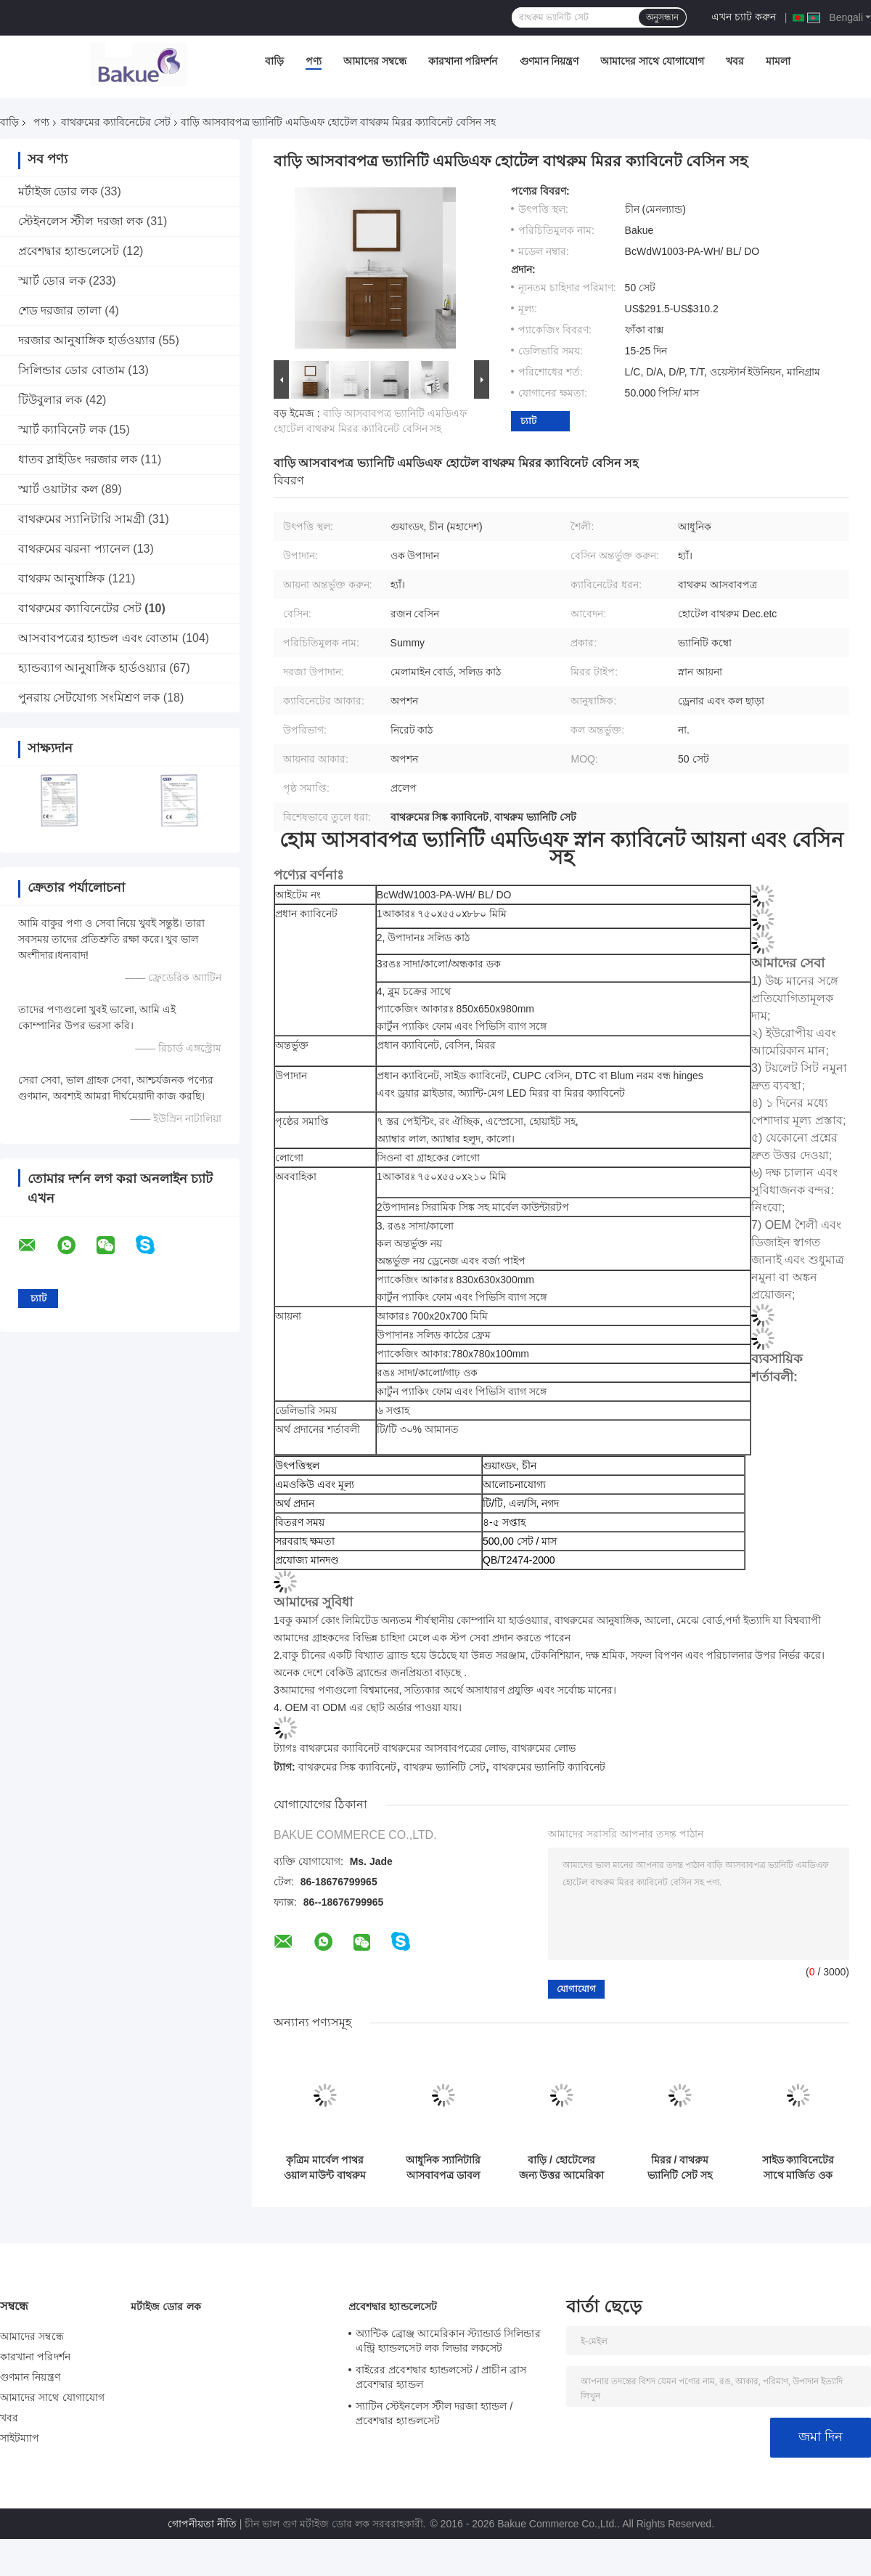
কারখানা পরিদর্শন (463, 61)
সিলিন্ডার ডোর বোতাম (71, 370)
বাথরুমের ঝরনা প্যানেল (74, 549)
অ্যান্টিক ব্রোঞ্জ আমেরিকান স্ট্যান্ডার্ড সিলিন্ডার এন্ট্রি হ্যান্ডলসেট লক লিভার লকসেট (448, 2341)
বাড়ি (274, 61)
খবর (735, 61)
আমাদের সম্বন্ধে (374, 61)
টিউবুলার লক (50, 400)
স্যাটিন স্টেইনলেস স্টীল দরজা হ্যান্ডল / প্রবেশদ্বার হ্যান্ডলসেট (434, 2413)
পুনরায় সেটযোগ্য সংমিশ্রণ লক (89, 697)
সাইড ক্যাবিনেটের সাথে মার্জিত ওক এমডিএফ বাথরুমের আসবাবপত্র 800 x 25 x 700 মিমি (798, 2168)
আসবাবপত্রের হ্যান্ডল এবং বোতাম (98, 638)
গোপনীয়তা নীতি (202, 2524)
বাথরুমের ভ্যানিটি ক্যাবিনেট (549, 1767)
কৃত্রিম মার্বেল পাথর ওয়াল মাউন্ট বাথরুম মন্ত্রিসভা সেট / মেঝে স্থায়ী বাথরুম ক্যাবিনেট (325, 2168)
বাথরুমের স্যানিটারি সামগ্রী (81, 519)
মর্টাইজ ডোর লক (57, 191)
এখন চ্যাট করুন (743, 17)
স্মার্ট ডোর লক (52, 281)
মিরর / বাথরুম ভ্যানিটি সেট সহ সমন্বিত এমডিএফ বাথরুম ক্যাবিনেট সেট (680, 2168)
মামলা (778, 61)
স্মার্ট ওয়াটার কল (58, 489)
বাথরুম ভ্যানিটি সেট (445, 1767)
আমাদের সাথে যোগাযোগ (652, 61)
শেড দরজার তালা (60, 310)
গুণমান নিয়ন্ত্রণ (549, 61)
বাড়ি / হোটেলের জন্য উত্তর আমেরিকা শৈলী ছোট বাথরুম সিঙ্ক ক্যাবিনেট (562, 2168)
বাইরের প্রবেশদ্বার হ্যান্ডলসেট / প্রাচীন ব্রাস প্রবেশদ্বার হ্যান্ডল (441, 2377)
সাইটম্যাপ (20, 2438)
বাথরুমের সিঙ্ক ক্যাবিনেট (347, 1767)
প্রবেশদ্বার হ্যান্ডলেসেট (68, 251)
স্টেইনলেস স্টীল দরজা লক (80, 221)
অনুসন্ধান (662, 17)
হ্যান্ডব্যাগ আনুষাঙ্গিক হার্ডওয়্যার (92, 668)
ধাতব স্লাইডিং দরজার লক (77, 459)
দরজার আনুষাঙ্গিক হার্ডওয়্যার (86, 340)
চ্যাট (528, 420)
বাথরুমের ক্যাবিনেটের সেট (116, 122)
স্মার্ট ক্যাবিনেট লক (62, 429)
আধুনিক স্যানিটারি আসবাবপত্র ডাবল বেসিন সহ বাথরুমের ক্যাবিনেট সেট (443, 2168)
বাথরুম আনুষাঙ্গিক (61, 578)
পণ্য (314, 61)
